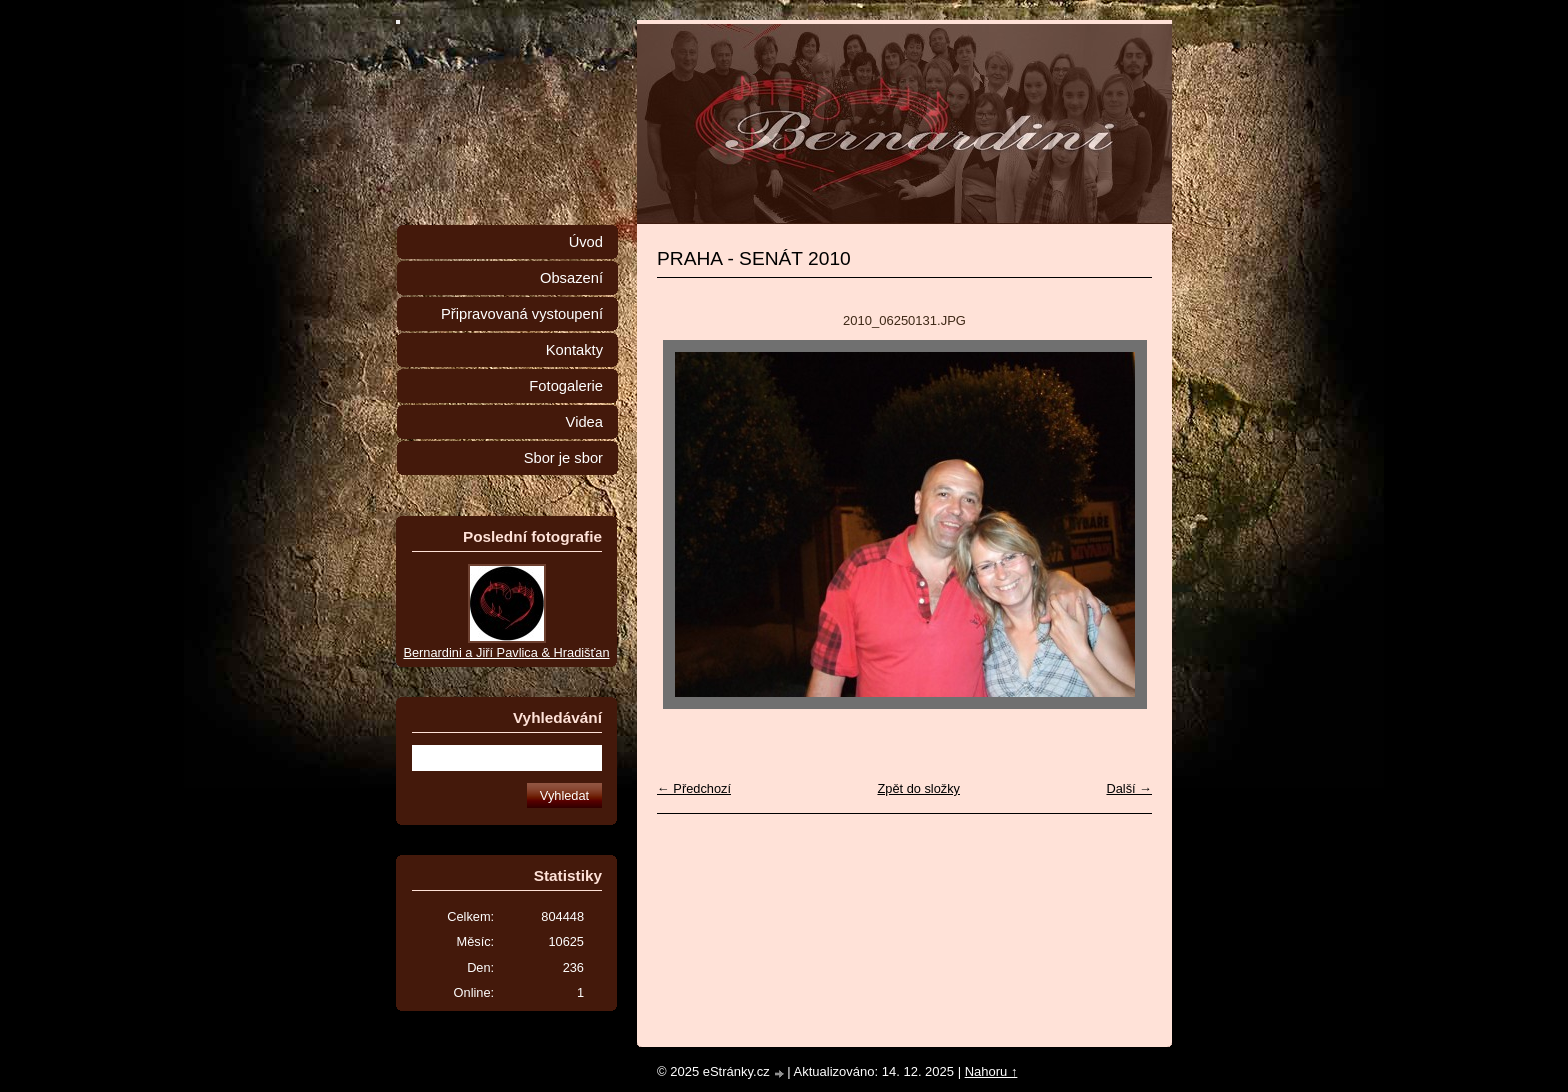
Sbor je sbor (563, 458)
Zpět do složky (918, 788)
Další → (1129, 788)
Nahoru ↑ (991, 1071)
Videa (584, 422)
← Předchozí (694, 788)
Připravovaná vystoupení (522, 314)
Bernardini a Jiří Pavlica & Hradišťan (506, 652)
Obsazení (571, 278)
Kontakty (574, 350)
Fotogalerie (566, 386)
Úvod (586, 242)
